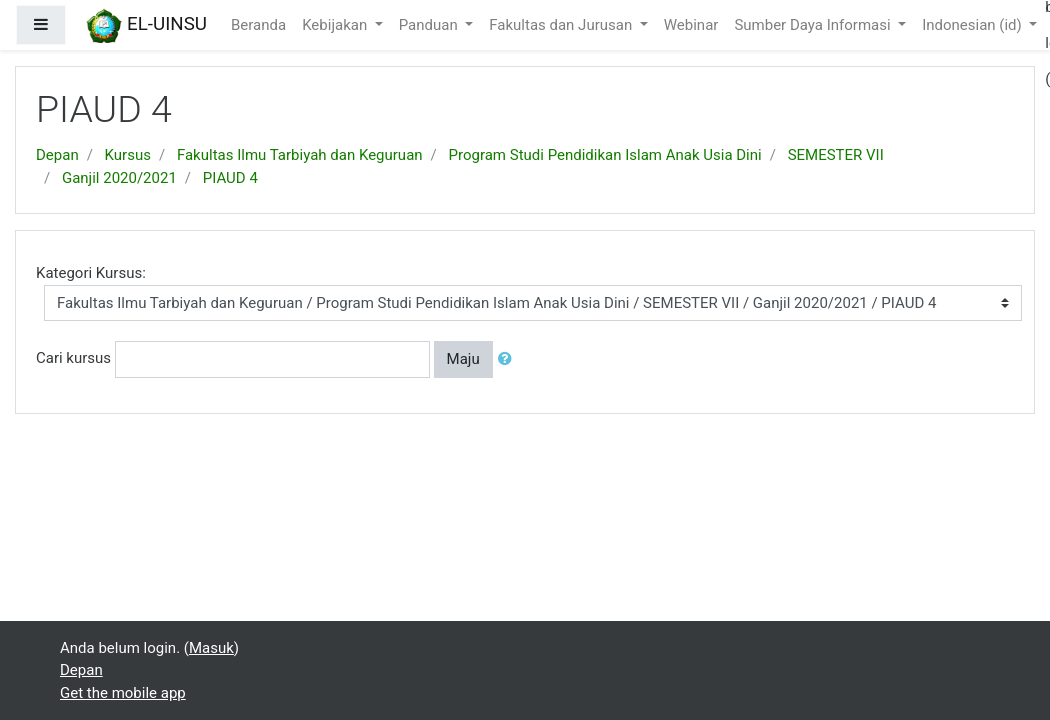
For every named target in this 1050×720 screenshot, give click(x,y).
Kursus (128, 155)
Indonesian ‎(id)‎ (973, 25)
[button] (509, 359)
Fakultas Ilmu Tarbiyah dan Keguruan (300, 155)
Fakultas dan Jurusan (562, 25)
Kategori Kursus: (91, 273)
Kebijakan (336, 25)
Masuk (211, 648)
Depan (57, 155)
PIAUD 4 (230, 178)
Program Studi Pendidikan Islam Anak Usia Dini (605, 155)
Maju (463, 359)
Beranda (258, 25)
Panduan (430, 25)
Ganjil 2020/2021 (119, 178)
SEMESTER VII (836, 155)
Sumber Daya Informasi (814, 25)
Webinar (691, 25)
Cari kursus (73, 358)
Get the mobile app (123, 693)
